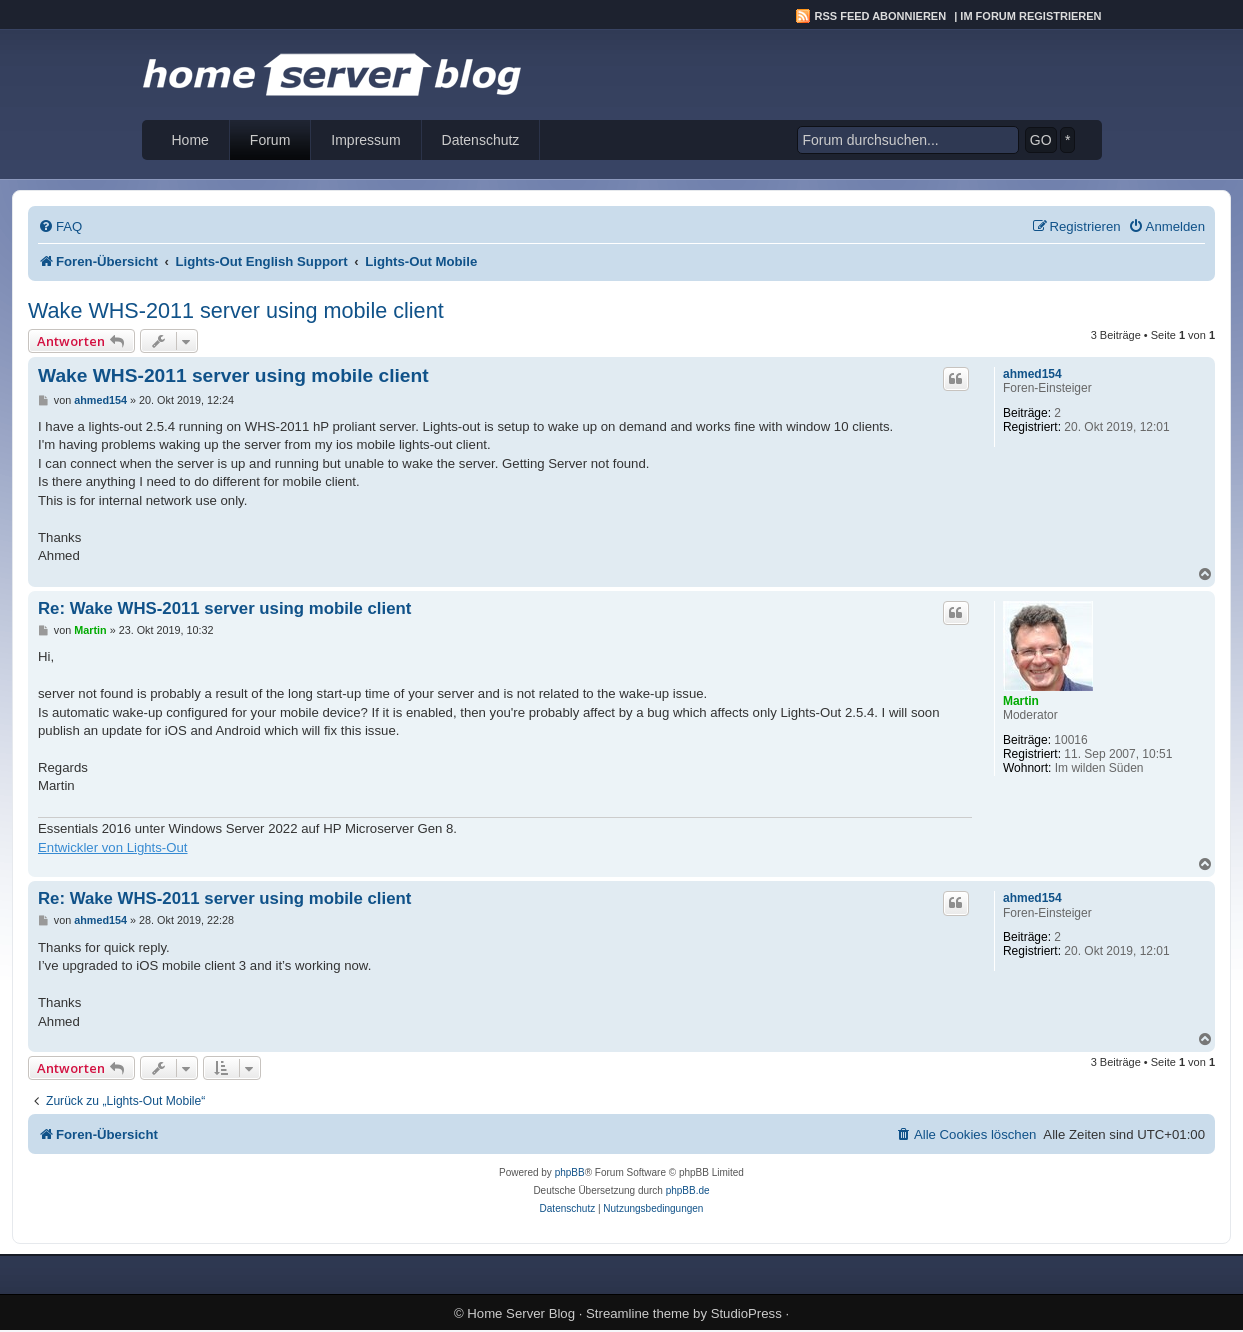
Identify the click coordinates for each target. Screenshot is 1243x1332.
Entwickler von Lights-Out (113, 847)
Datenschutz (481, 140)
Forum (270, 140)
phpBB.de (688, 1190)
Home (190, 140)
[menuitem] (60, 226)
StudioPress (746, 1313)
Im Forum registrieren (1030, 16)
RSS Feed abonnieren (881, 16)
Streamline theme (637, 1313)
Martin (1021, 701)
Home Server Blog (521, 1313)
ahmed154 (1032, 374)
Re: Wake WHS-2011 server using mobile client (224, 608)
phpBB (570, 1172)
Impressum (365, 140)
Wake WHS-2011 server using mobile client (236, 310)
